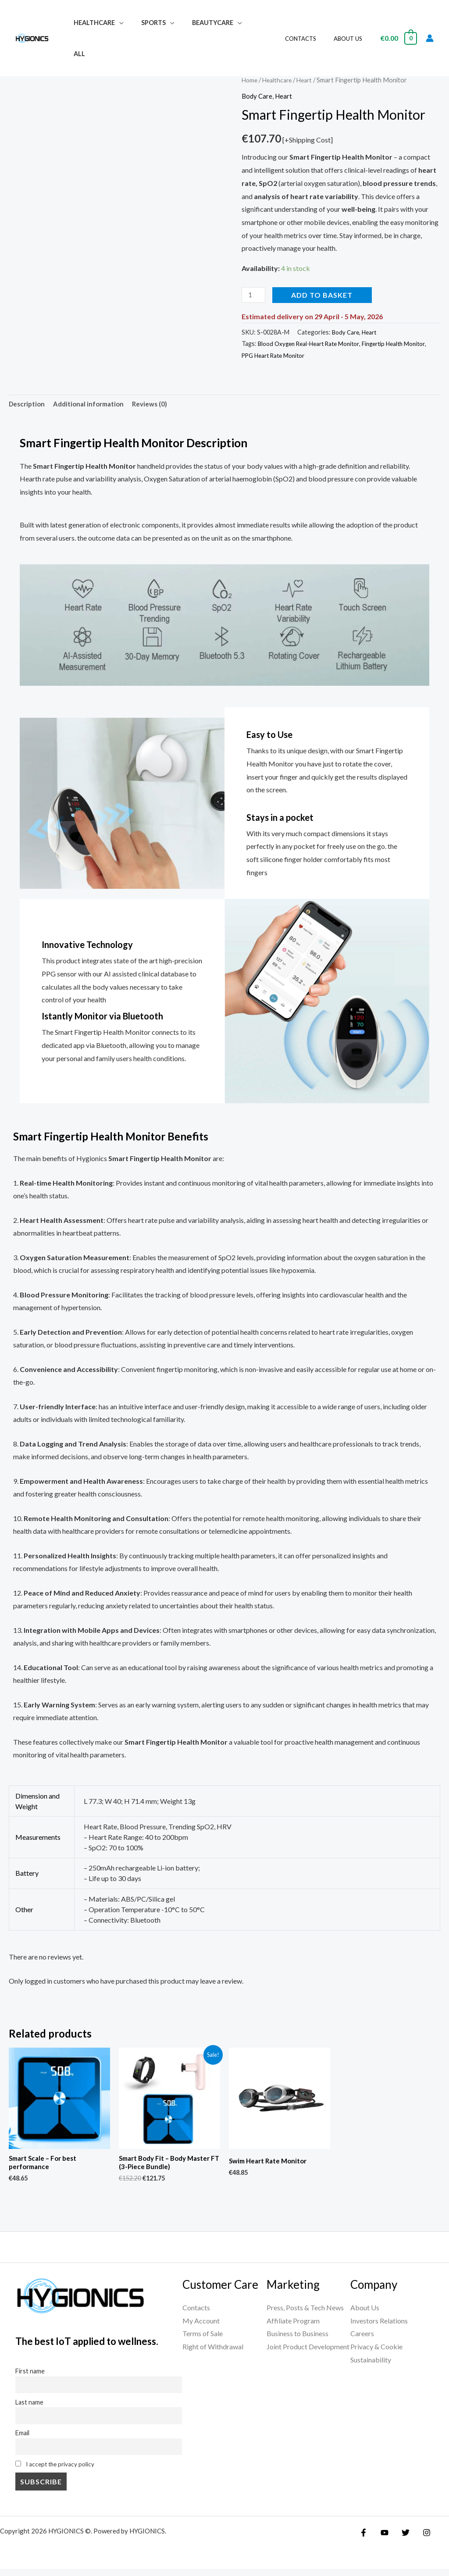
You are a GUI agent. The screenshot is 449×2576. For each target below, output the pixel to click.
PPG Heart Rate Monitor (302, 355)
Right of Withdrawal (212, 2350)
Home (250, 80)
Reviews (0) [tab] (157, 404)
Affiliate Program (293, 2324)
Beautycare (200, 22)
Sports (146, 22)
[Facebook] (363, 2540)
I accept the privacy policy (62, 2470)
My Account (201, 2324)
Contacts (309, 22)
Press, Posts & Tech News (305, 2311)
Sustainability (370, 2363)
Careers (362, 2337)
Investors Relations (379, 2324)
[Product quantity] (254, 295)
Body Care (258, 96)
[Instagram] (420, 2540)
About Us (351, 22)
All (248, 22)
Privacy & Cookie (376, 2350)
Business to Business (297, 2337)
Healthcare (91, 22)
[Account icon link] (430, 23)
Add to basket (324, 295)
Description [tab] (28, 404)
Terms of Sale (202, 2337)
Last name (29, 2406)
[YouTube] (382, 2540)
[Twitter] (401, 2540)
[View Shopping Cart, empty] (398, 22)
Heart (308, 80)
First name (30, 2374)
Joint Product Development (308, 2350)
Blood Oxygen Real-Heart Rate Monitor (313, 343)
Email (22, 2438)
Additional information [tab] (93, 404)
